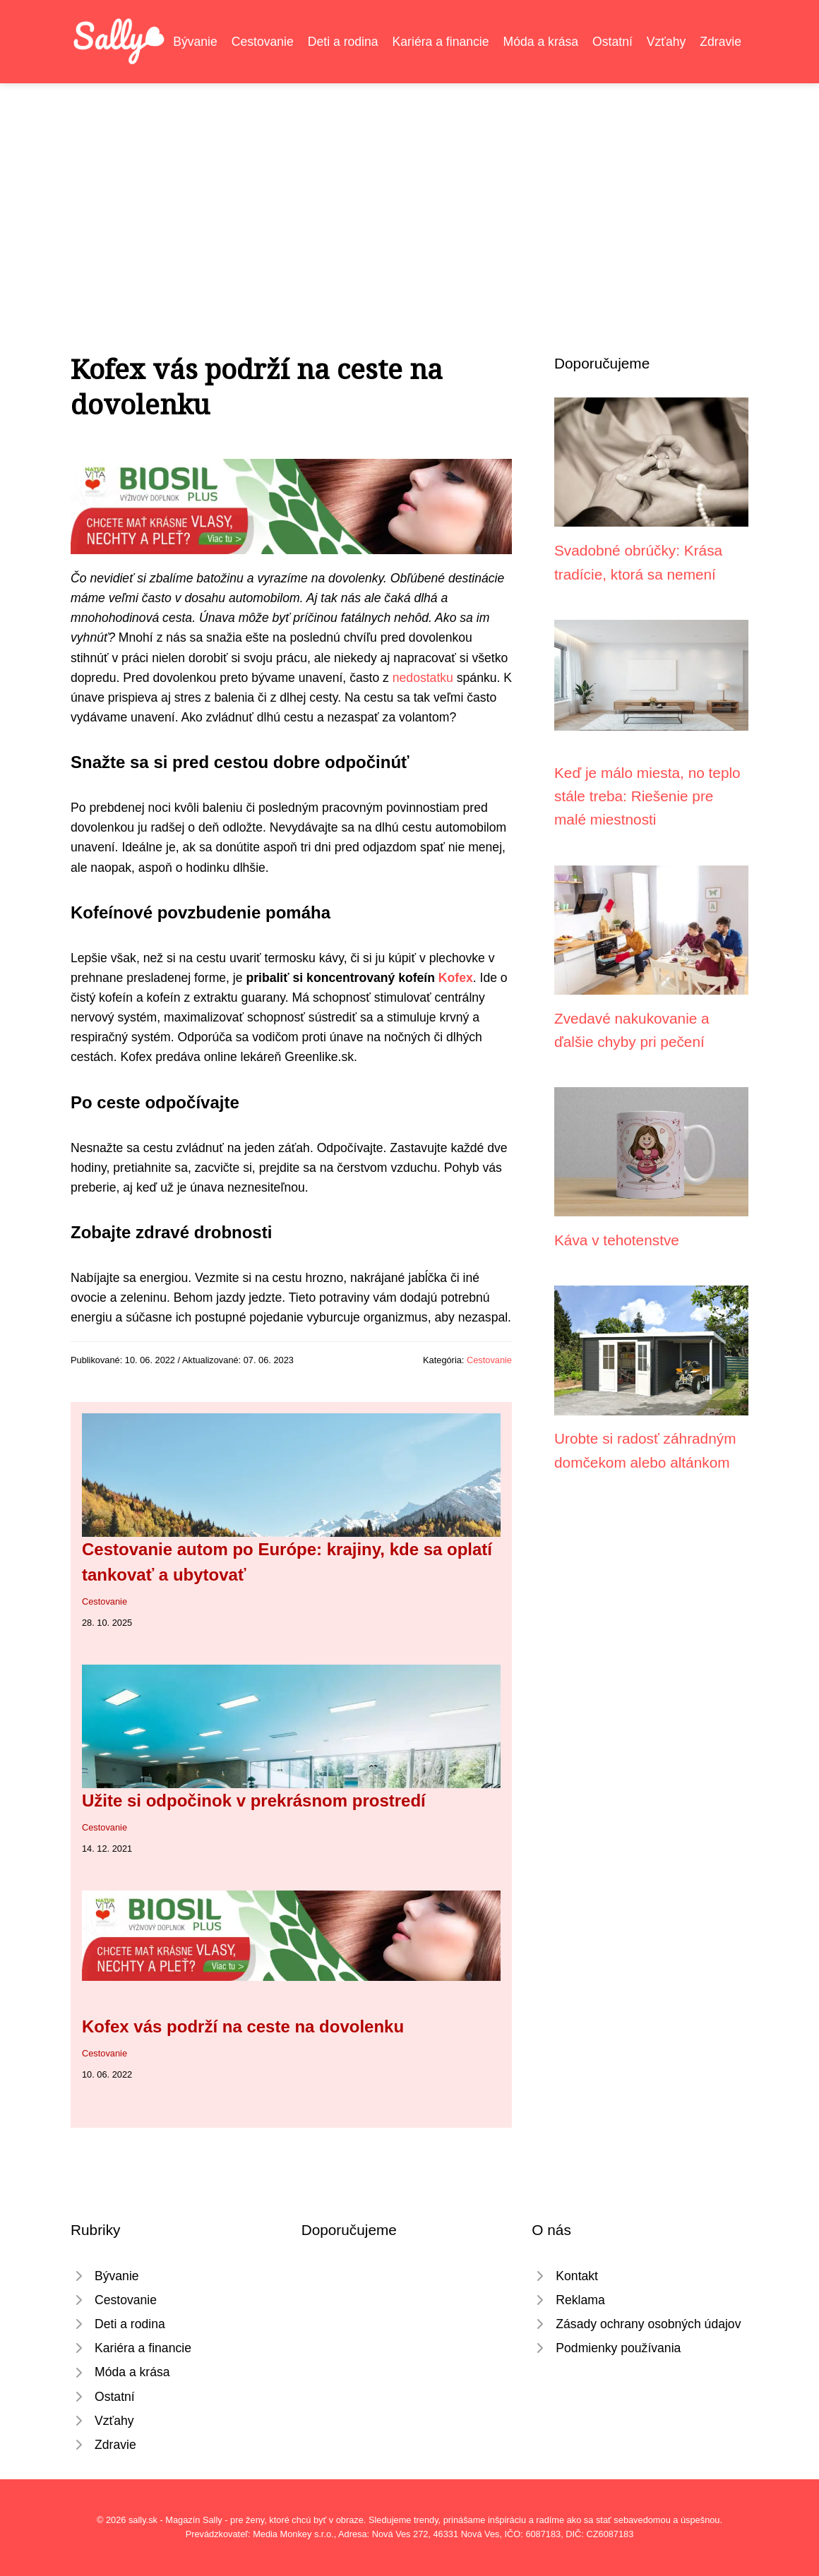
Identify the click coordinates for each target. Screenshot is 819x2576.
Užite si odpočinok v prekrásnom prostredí (254, 1800)
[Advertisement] (409, 189)
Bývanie (195, 42)
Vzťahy (666, 42)
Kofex (455, 978)
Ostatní (612, 42)
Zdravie (720, 42)
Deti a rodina (343, 42)
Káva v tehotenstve (616, 1240)
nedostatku (423, 678)
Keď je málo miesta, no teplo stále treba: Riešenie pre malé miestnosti (647, 796)
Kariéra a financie (441, 42)
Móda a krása (541, 42)
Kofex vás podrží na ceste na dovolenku (243, 2026)
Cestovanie (263, 42)
